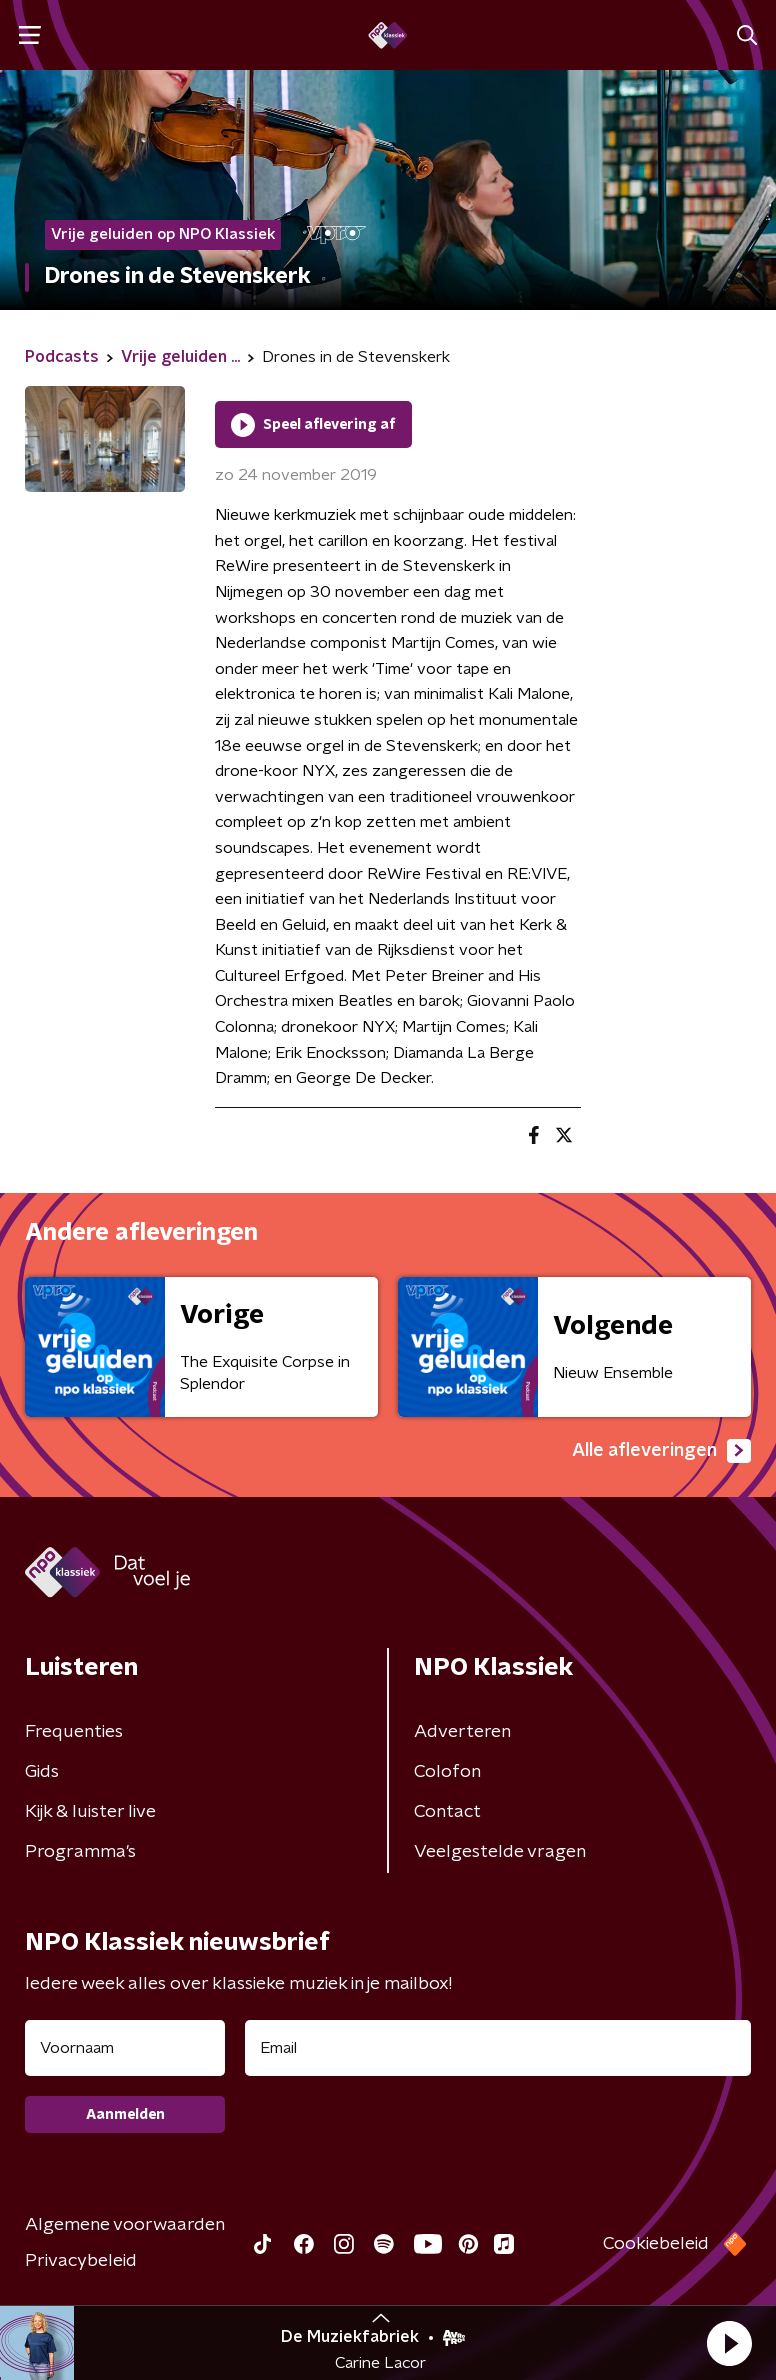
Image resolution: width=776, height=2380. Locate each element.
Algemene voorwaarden (125, 2225)
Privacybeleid (81, 2261)
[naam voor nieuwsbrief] (125, 2048)
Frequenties (74, 1732)
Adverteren (462, 1732)
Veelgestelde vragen (500, 1852)
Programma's (80, 1852)
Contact (447, 1812)
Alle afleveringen (661, 1451)
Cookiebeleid (656, 2244)
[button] (729, 2343)
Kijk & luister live (90, 1812)
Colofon (447, 1772)
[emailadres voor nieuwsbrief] (498, 2048)
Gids (42, 1772)
